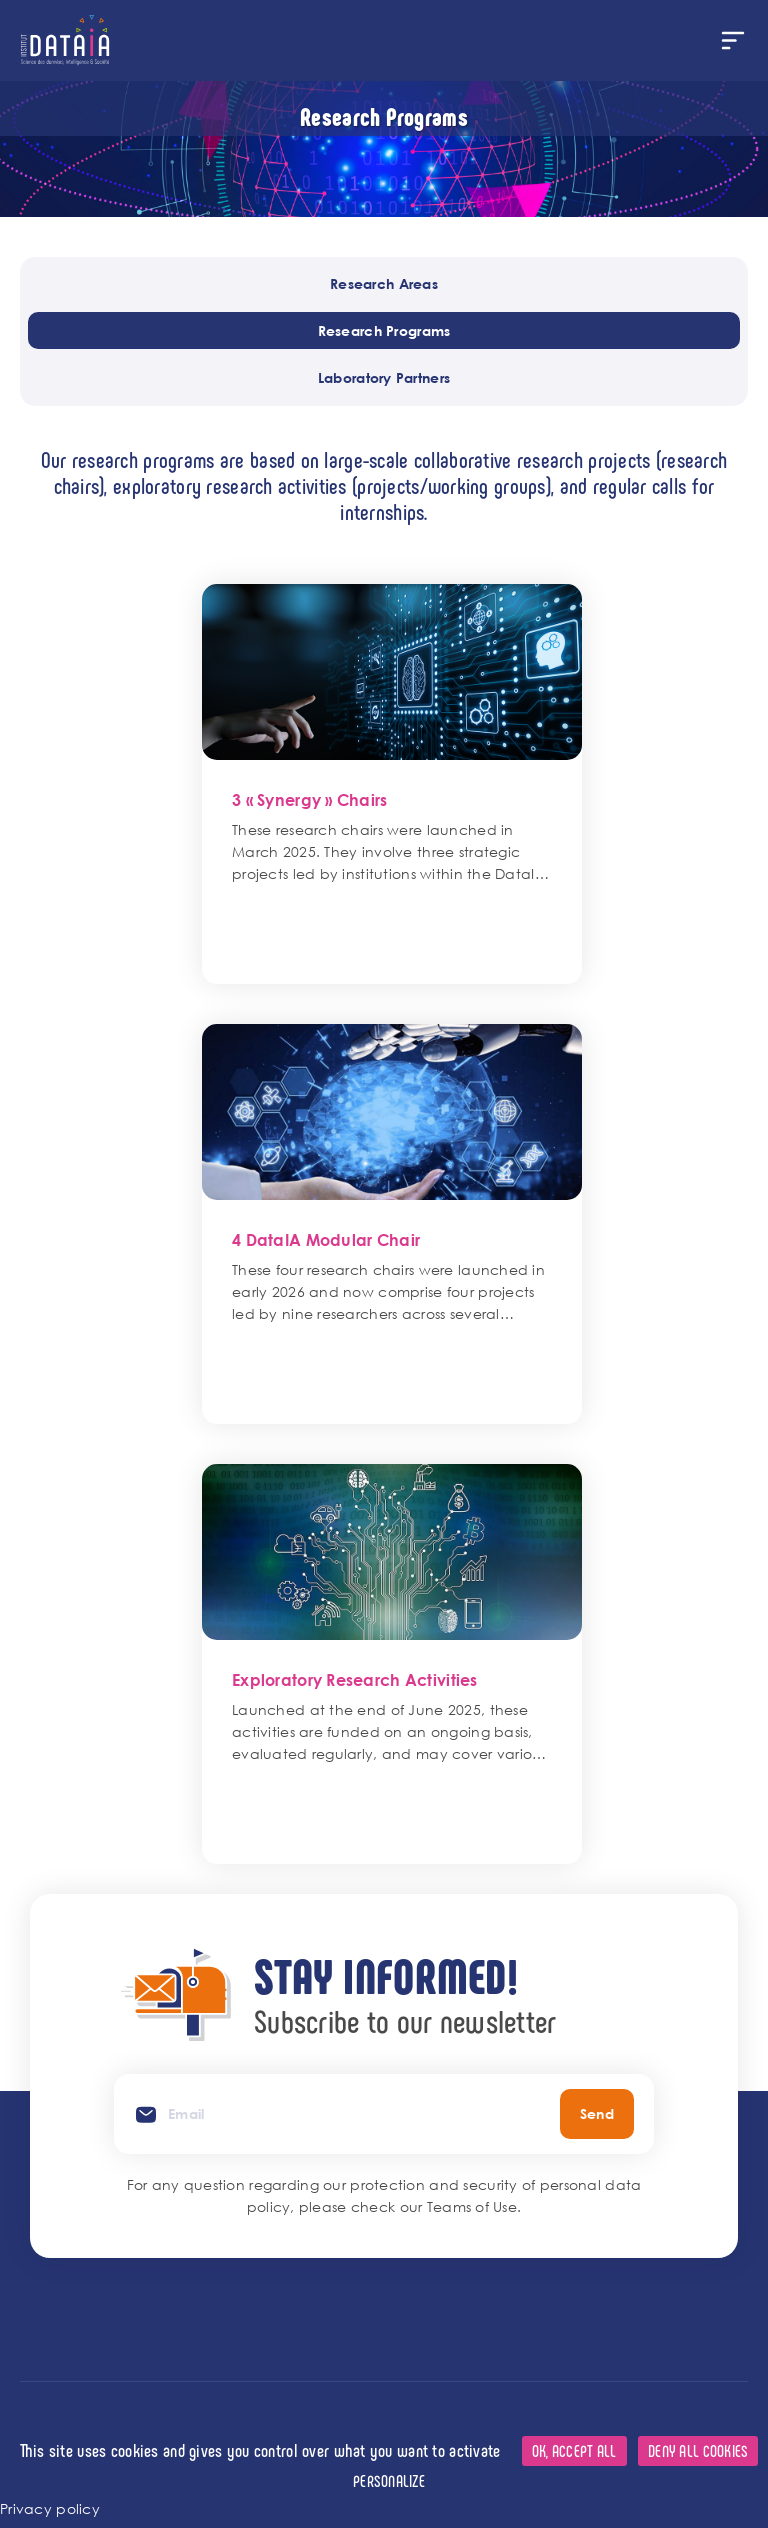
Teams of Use (472, 2206)
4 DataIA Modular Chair (326, 1239)
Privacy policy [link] (50, 2508)
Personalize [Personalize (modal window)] (389, 2480)
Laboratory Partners (384, 377)
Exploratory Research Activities (355, 1679)
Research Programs (384, 330)
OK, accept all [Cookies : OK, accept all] (574, 2450)
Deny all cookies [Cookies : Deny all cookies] (698, 2450)
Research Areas (384, 283)
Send (597, 2113)
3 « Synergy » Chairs (310, 799)
